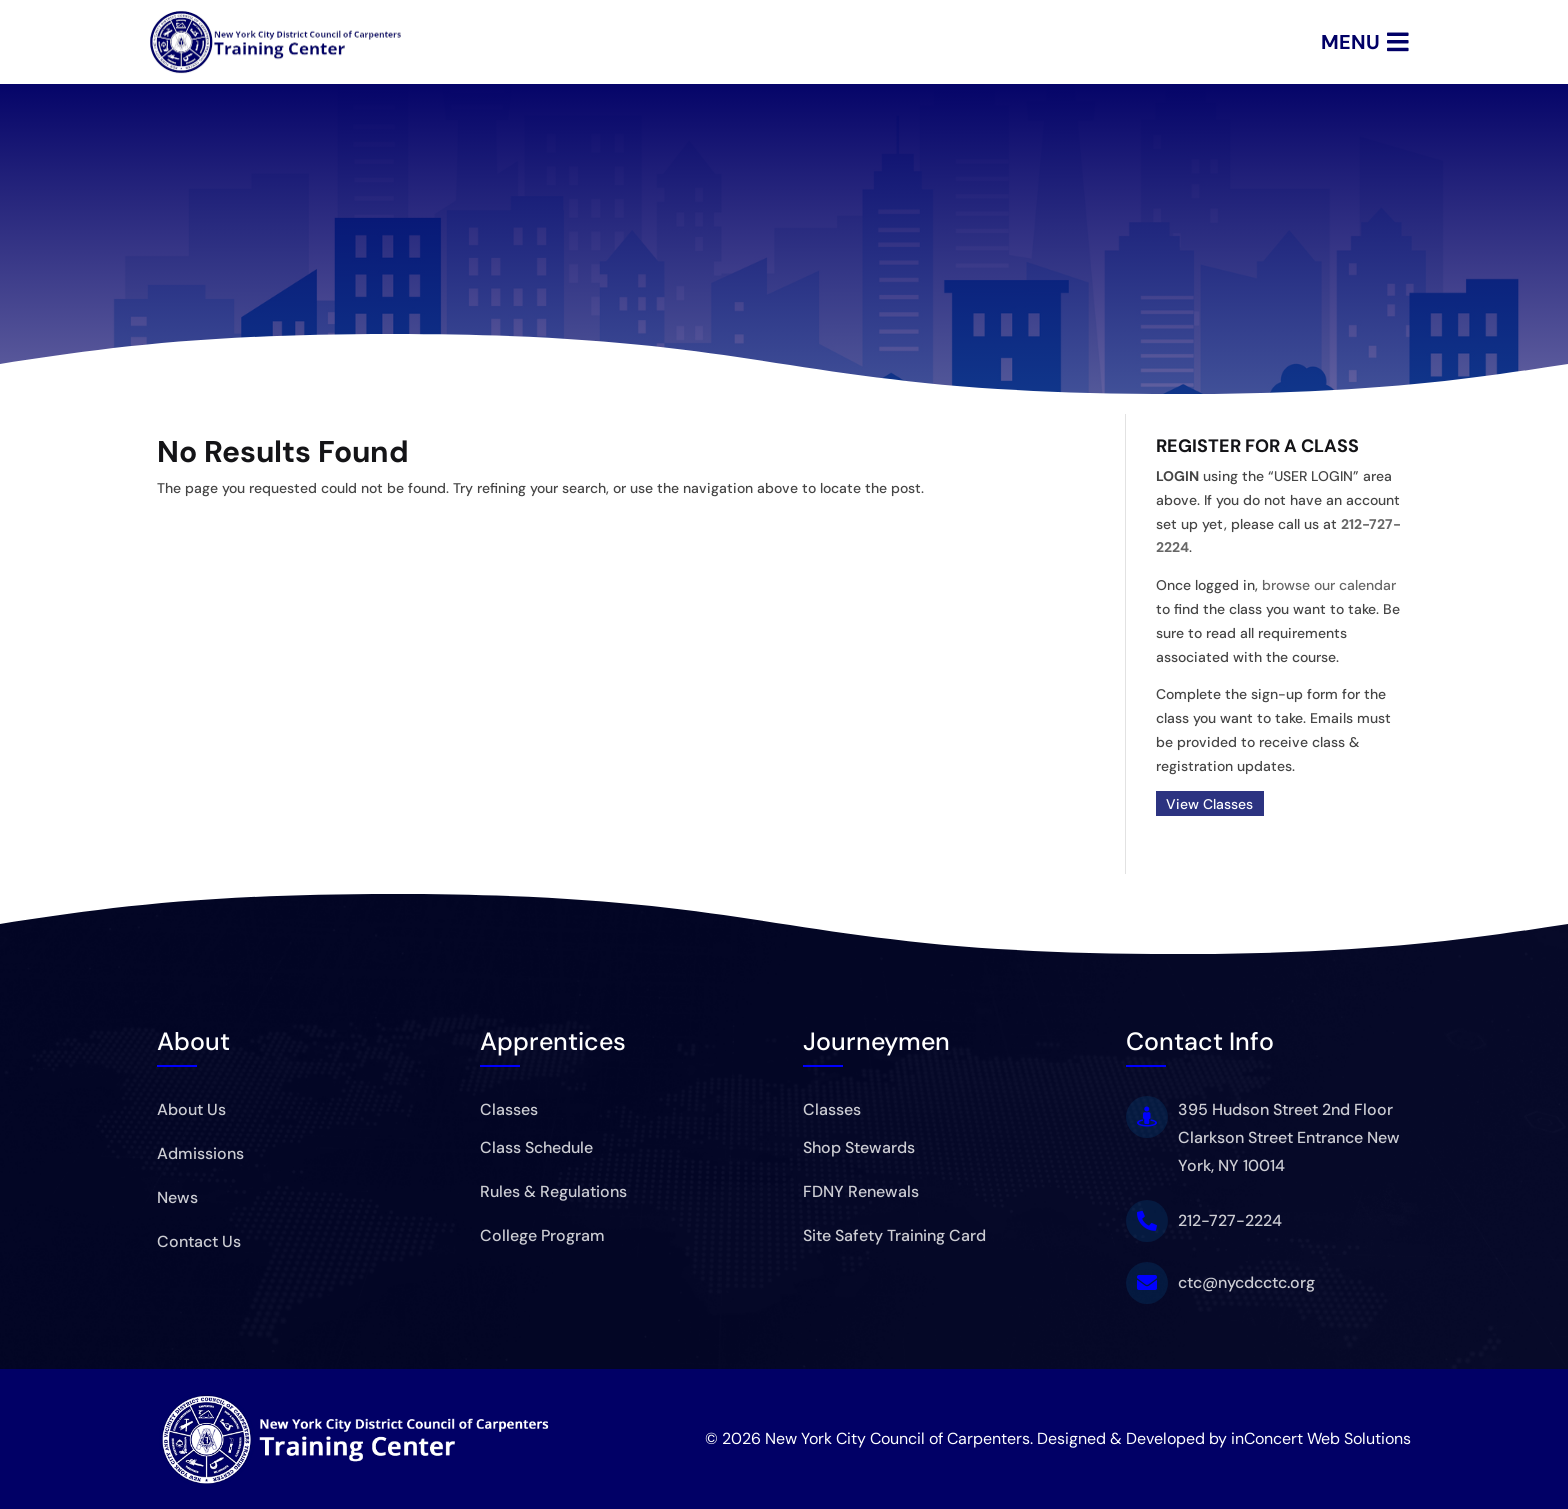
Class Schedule (536, 1147)
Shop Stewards (859, 1147)
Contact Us (199, 1241)
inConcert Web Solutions (1321, 1438)
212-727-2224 (1230, 1220)
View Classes (1209, 804)
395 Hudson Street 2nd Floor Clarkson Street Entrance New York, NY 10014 (1289, 1137)
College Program (542, 1235)
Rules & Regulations (553, 1191)
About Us (191, 1109)
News (177, 1197)
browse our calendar (1329, 585)
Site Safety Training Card (894, 1235)
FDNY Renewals (861, 1191)
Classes (509, 1109)
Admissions (200, 1153)
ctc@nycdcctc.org (1246, 1282)
